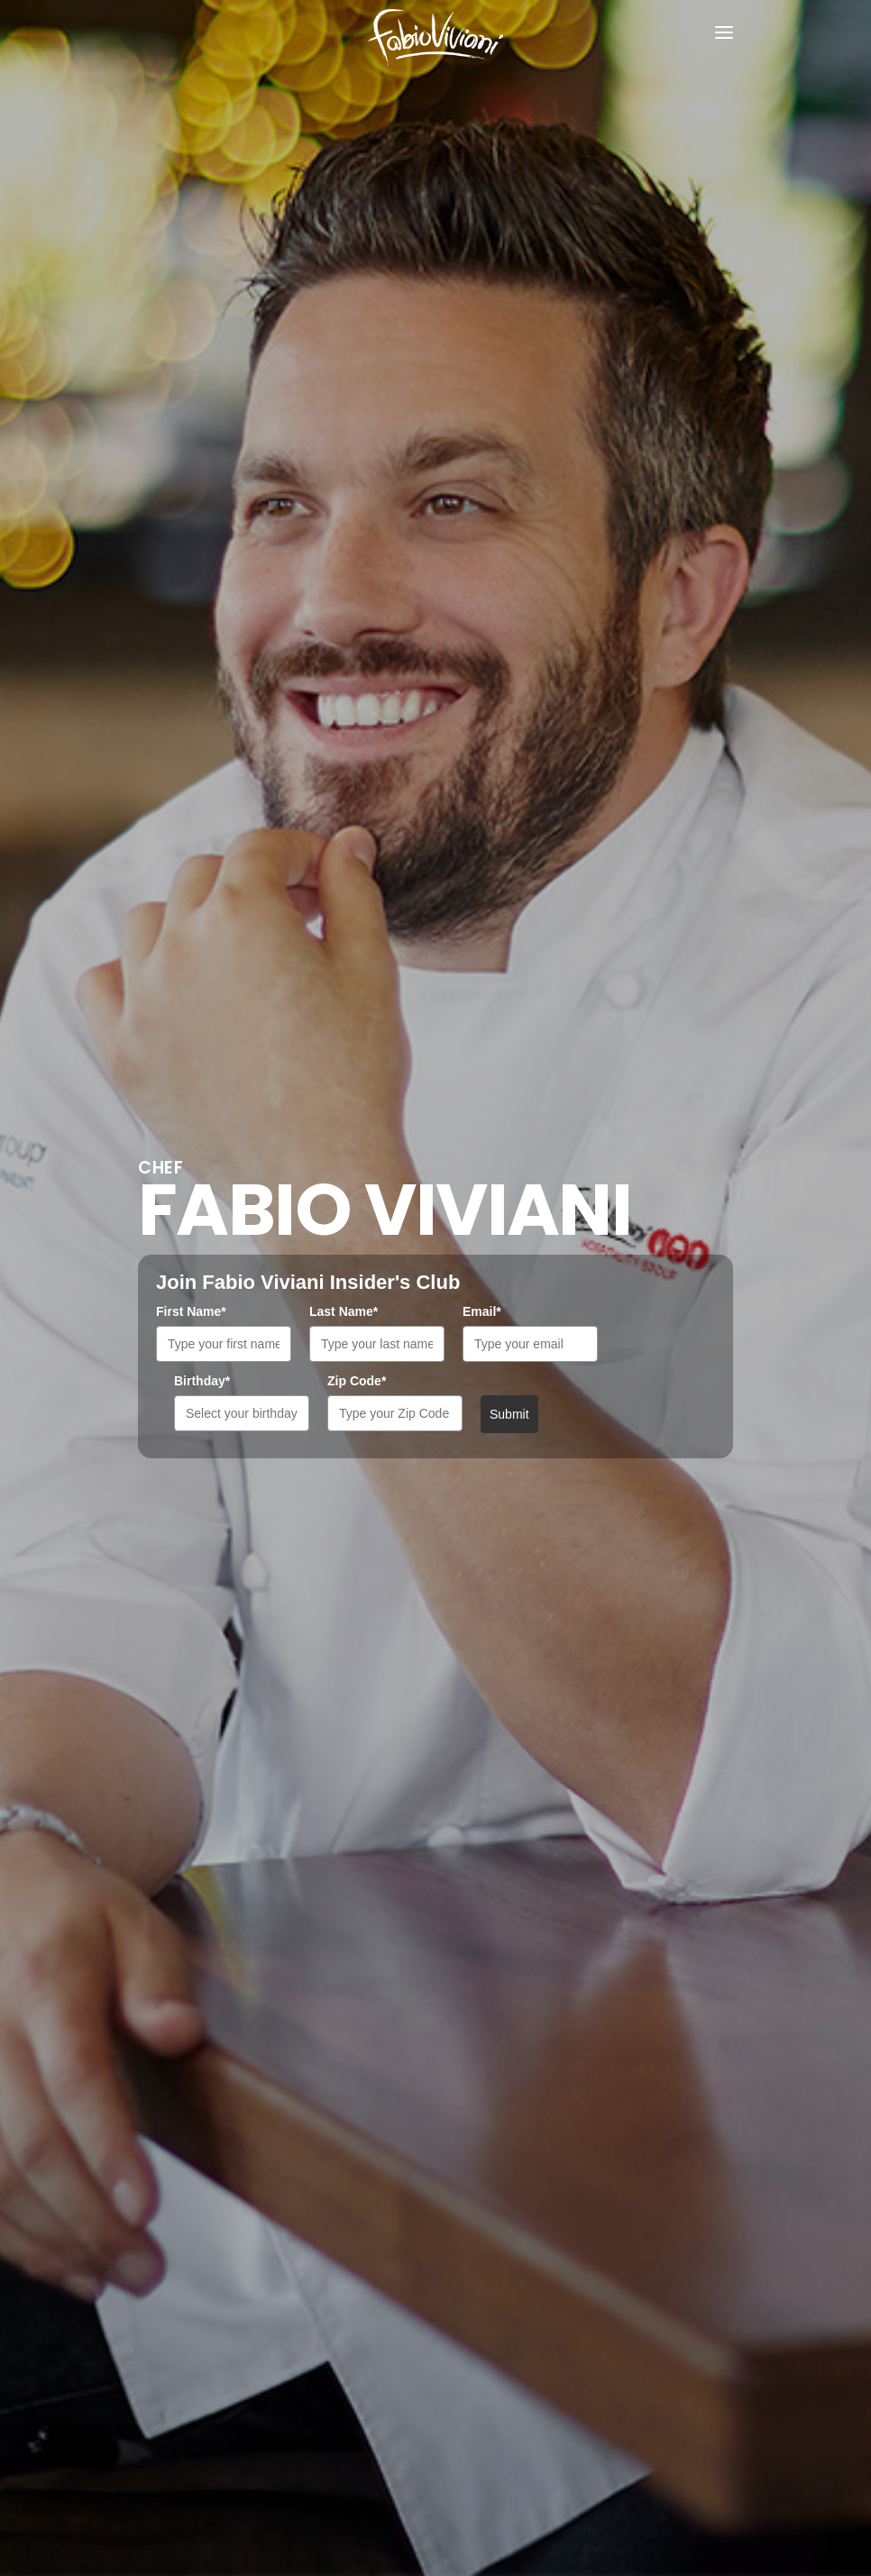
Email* (482, 1311)
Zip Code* (356, 1381)
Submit (509, 1414)
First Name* (191, 1311)
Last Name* (343, 1311)
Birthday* (202, 1381)
